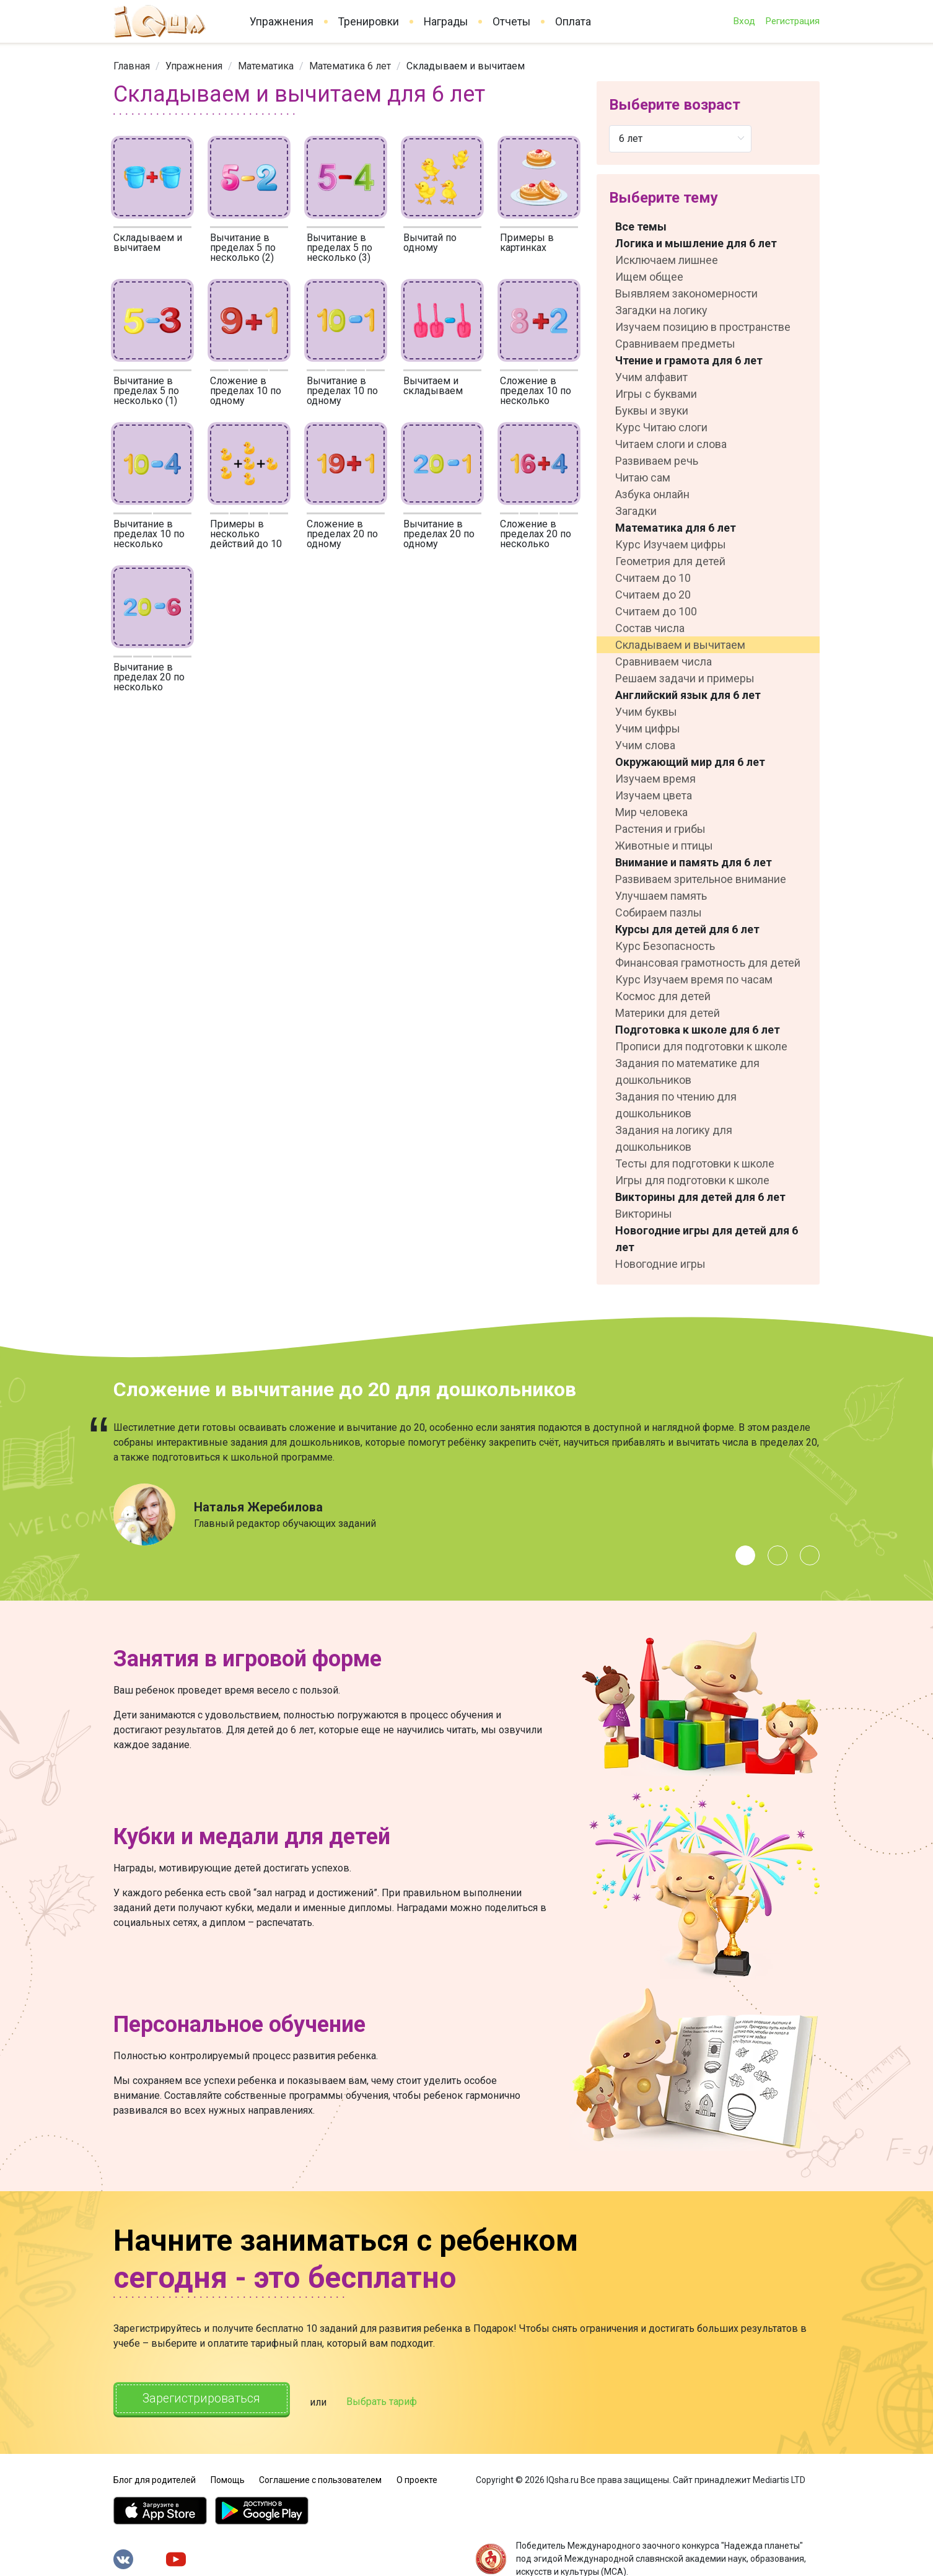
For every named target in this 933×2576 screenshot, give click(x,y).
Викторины (643, 1213)
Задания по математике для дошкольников (687, 1071)
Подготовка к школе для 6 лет (697, 1029)
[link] (131, 66)
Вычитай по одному (430, 242)
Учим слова (645, 745)
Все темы (641, 226)
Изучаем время (655, 778)
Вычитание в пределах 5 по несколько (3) (339, 247)
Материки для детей (667, 1012)
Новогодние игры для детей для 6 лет (706, 1239)
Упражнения (281, 21)
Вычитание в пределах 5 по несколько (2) (243, 247)
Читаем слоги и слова (671, 444)
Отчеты (511, 21)
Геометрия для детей (670, 561)
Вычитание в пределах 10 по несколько (149, 534)
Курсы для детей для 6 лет (687, 929)
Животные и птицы (664, 845)
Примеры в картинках (527, 242)
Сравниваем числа (663, 661)
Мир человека (651, 812)
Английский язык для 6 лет (688, 694)
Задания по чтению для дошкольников (676, 1105)
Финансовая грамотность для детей (707, 962)
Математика (266, 66)
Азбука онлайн (652, 494)
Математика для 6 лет (675, 527)
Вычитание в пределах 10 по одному (342, 391)
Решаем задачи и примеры (685, 678)
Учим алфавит (651, 377)
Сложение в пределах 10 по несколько (535, 391)
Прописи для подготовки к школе (701, 1046)
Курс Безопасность (665, 945)
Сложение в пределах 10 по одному (245, 391)
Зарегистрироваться (206, 2399)
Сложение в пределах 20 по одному (342, 534)
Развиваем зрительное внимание (700, 879)
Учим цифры (647, 728)
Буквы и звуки (651, 410)
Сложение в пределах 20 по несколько (535, 534)
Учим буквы (646, 711)
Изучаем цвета (653, 795)
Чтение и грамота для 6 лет (689, 360)
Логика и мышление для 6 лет (696, 243)
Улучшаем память (661, 895)
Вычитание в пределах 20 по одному (439, 534)
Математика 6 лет (350, 66)
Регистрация (792, 21)
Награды (446, 21)
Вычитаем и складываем (433, 386)
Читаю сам (642, 477)
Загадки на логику (661, 310)
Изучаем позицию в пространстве (703, 326)
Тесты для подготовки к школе (694, 1163)
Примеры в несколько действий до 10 (246, 534)
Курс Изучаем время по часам (694, 979)
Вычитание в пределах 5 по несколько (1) (146, 391)
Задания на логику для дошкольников (673, 1138)
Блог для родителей (154, 2477)
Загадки (636, 510)
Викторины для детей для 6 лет (700, 1196)
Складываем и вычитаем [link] (465, 66)
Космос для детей (663, 996)
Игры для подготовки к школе (692, 1180)
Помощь (228, 2477)
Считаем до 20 (653, 594)
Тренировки (368, 21)
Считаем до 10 (653, 577)
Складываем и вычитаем (147, 242)
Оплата (573, 21)
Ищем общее (649, 276)
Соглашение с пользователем (320, 2477)
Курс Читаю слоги (661, 427)
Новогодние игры (660, 1263)
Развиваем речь (656, 460)
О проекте (416, 2477)
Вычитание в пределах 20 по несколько (149, 677)
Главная (131, 66)
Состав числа (650, 628)
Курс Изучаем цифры (670, 544)
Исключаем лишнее (666, 259)
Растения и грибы (660, 828)
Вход (744, 21)
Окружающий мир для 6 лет (690, 761)
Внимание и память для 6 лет (693, 862)
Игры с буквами (656, 393)
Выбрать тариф (390, 2400)
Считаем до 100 (656, 611)
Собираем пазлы (658, 912)
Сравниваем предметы (675, 343)
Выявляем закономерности (686, 293)
